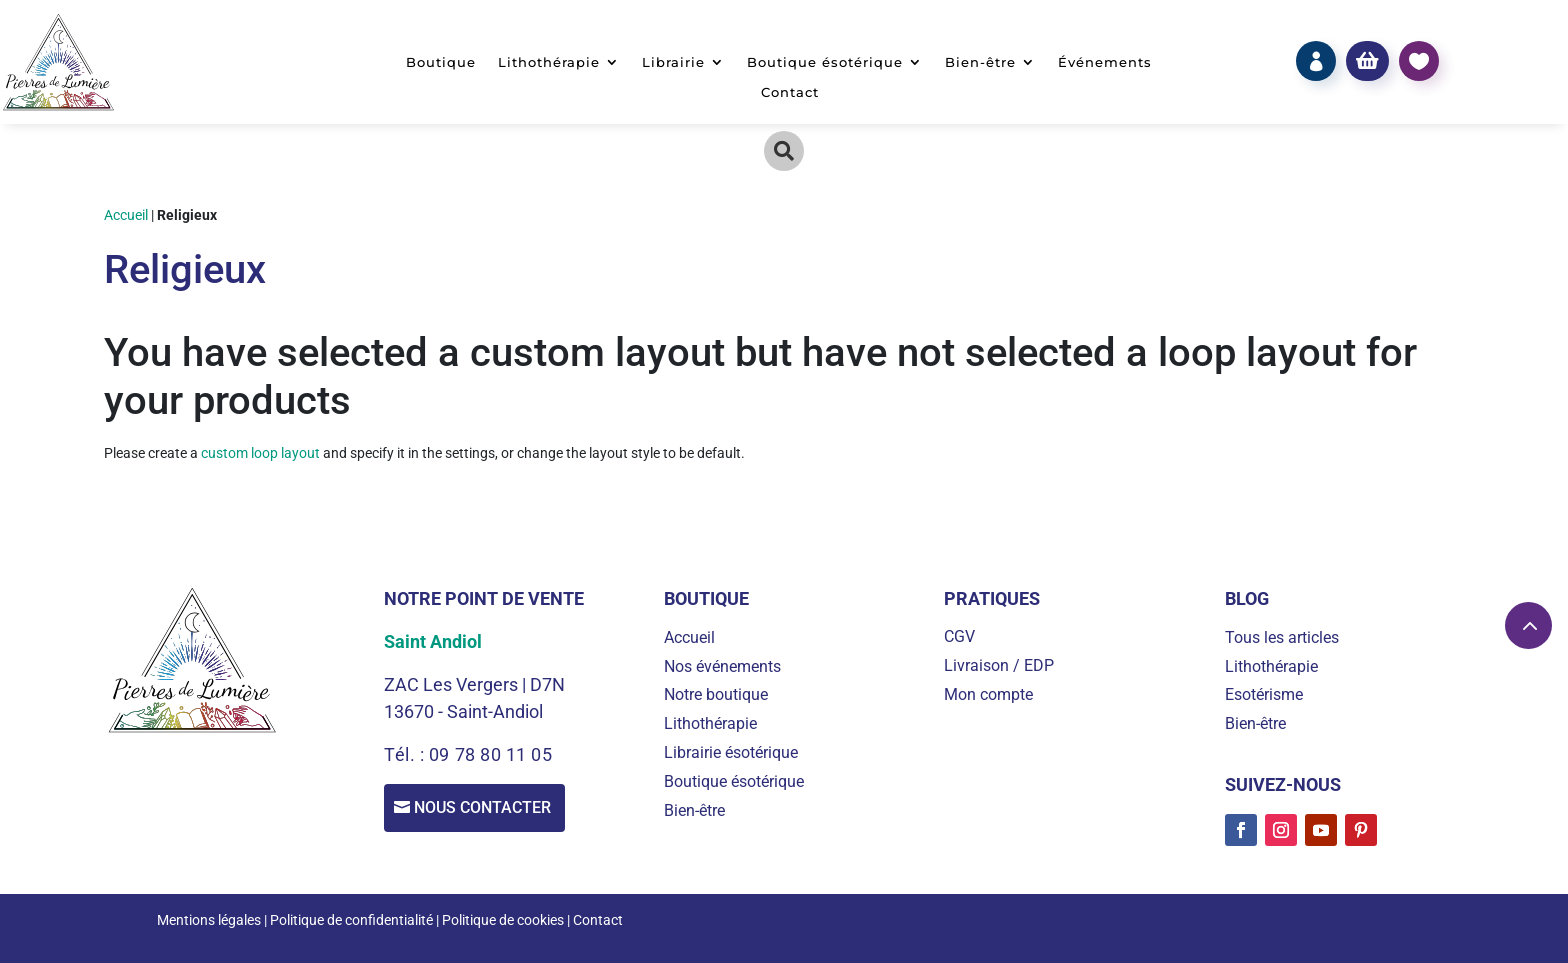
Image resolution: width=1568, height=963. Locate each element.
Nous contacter (488, 809)
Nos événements (722, 666)
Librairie (673, 62)
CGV (959, 636)
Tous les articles (1282, 637)
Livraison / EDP (999, 665)
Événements (1105, 62)
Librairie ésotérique (731, 752)
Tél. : (406, 754)
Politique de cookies (503, 920)
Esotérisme (1264, 694)
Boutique (441, 62)
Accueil (126, 215)
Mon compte (988, 694)
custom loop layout (260, 453)
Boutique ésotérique (825, 62)
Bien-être (980, 62)
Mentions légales (209, 920)
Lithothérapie (549, 62)
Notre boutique (716, 694)
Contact (790, 92)
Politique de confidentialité (351, 920)
